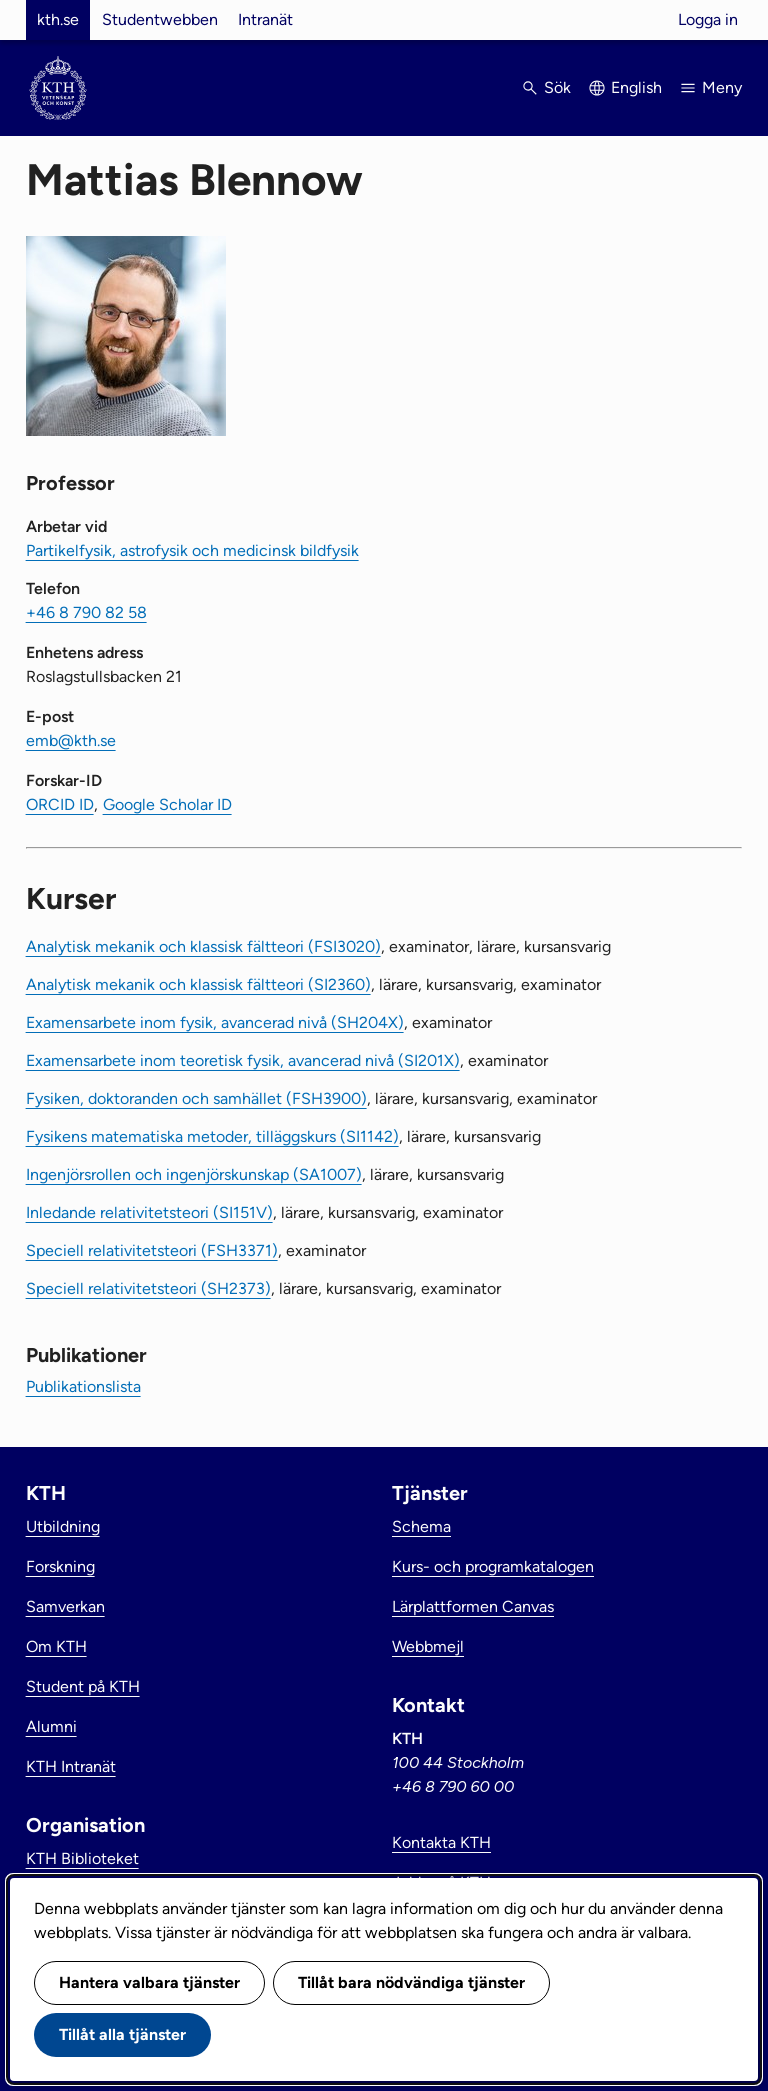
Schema (421, 1526)
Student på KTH (83, 1686)
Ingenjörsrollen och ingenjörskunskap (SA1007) (194, 1174)
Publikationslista (83, 1386)
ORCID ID (60, 804)
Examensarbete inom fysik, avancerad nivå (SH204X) (215, 1022)
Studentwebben (160, 19)
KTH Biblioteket (82, 1858)
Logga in (708, 19)
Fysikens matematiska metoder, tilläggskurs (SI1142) (212, 1136)
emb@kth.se (71, 740)
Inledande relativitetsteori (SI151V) (149, 1212)
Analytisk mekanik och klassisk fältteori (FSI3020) (203, 946)
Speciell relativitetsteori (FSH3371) (152, 1250)
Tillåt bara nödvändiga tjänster (411, 1982)
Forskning (60, 1566)
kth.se (58, 19)
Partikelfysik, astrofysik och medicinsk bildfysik (192, 550)
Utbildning (63, 1526)
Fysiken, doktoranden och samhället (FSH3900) (196, 1098)
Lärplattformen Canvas (473, 1606)
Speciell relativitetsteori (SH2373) (148, 1288)
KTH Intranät (71, 1766)
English (636, 87)
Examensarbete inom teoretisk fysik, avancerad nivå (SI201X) (243, 1060)
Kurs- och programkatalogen (493, 1566)
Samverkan (65, 1606)
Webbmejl (428, 1646)
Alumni (51, 1726)
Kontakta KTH (441, 1842)
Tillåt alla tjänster (122, 2034)
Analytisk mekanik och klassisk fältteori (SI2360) (198, 984)
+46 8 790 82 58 (86, 612)
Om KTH (56, 1646)
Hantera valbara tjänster (149, 1982)
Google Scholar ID (167, 804)
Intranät (265, 19)
